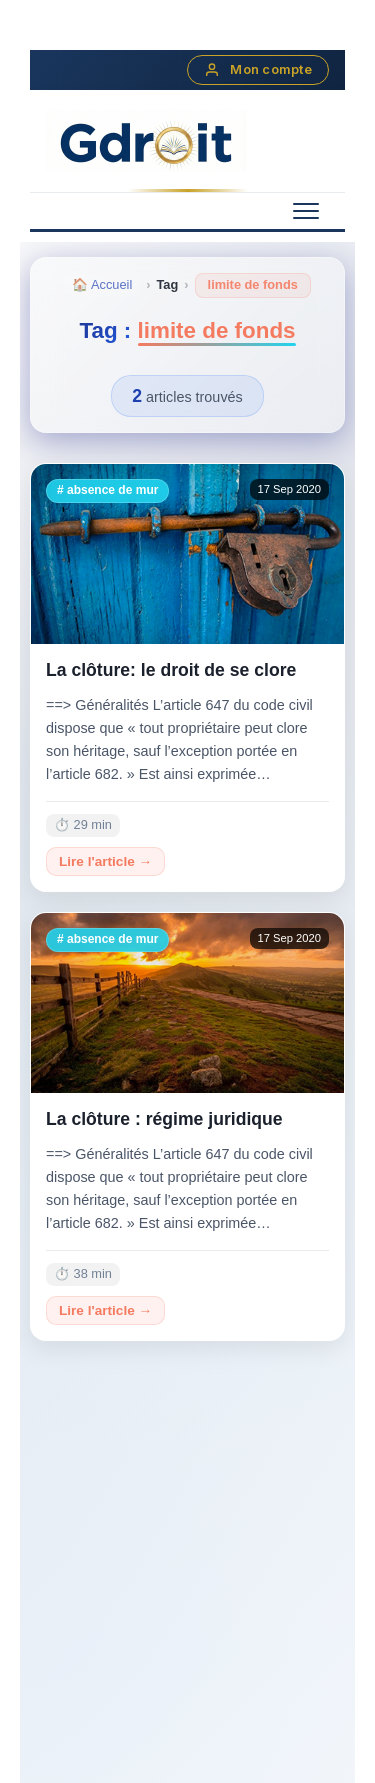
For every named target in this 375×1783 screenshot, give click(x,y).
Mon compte (258, 70)
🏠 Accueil (102, 284)
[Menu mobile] (306, 211)
